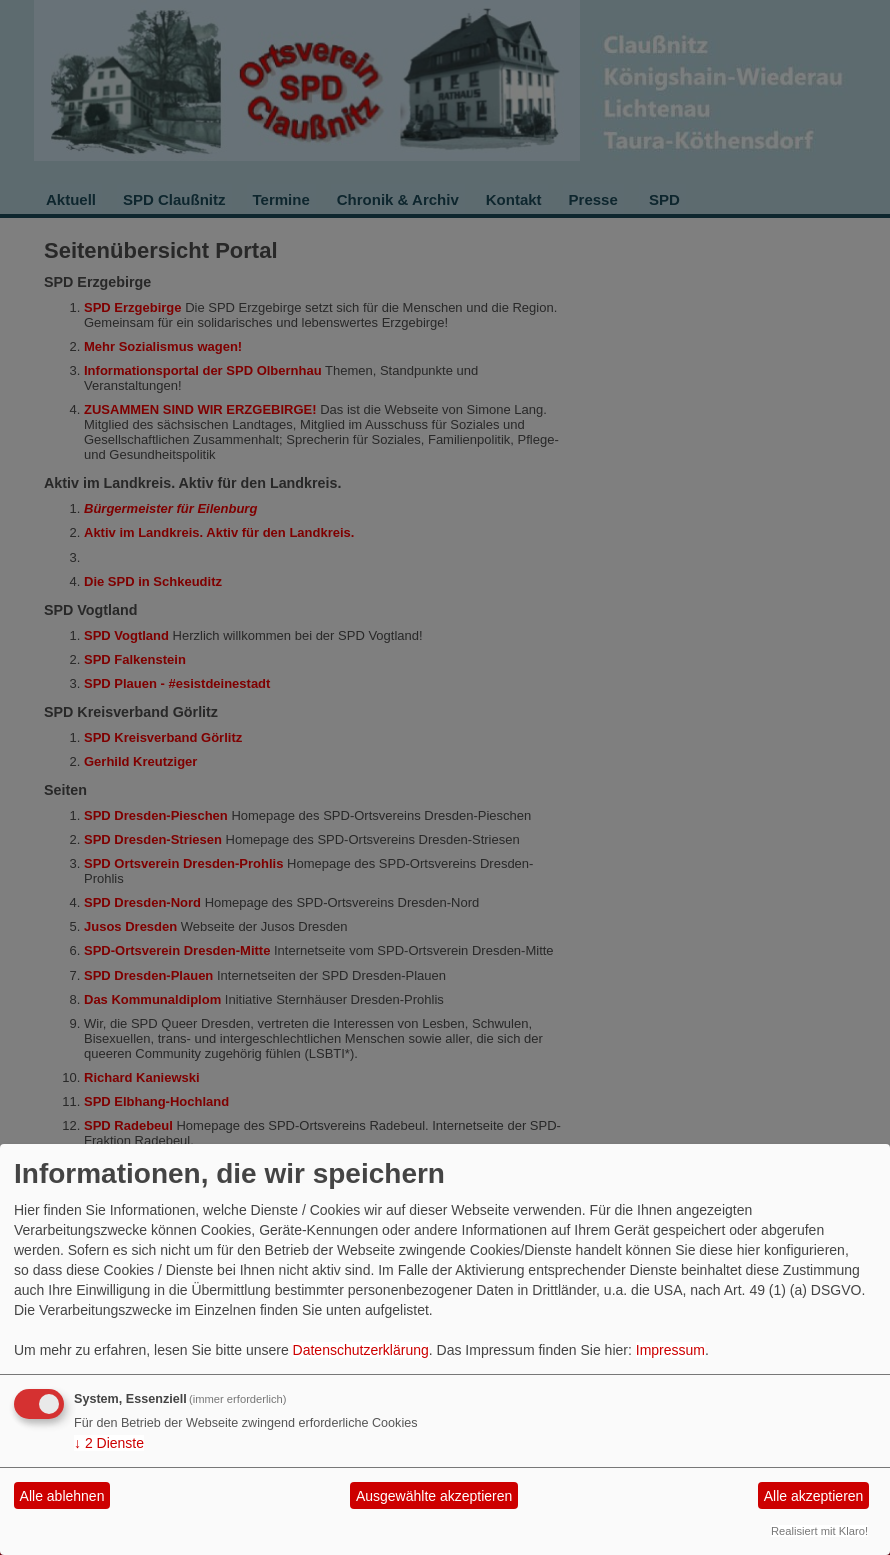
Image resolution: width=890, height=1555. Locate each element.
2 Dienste (109, 1443)
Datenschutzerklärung (361, 1350)
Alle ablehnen (62, 1496)
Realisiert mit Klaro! (819, 1531)
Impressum (670, 1350)
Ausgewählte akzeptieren (434, 1496)
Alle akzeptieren (814, 1496)
